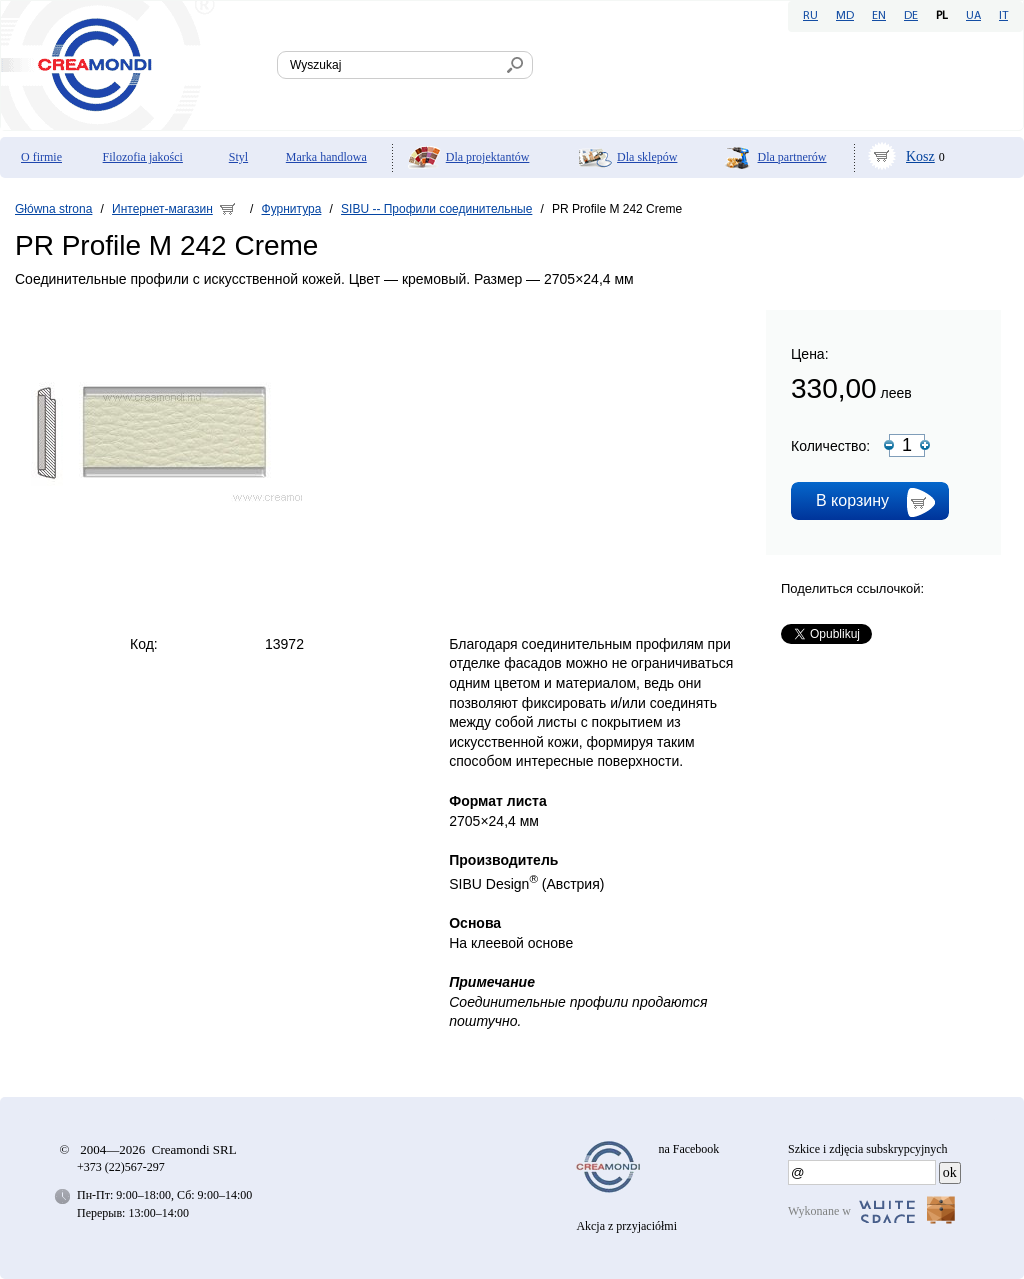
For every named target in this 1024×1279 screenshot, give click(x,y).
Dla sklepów (647, 157)
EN (879, 16)
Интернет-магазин (162, 209)
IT (1003, 16)
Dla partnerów (792, 157)
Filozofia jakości (143, 157)
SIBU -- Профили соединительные (436, 209)
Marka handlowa (326, 157)
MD (845, 16)
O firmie (41, 157)
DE (911, 16)
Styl (238, 157)
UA (973, 16)
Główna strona (53, 209)
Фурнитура (292, 209)
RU (810, 16)
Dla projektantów (488, 157)
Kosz (920, 156)
